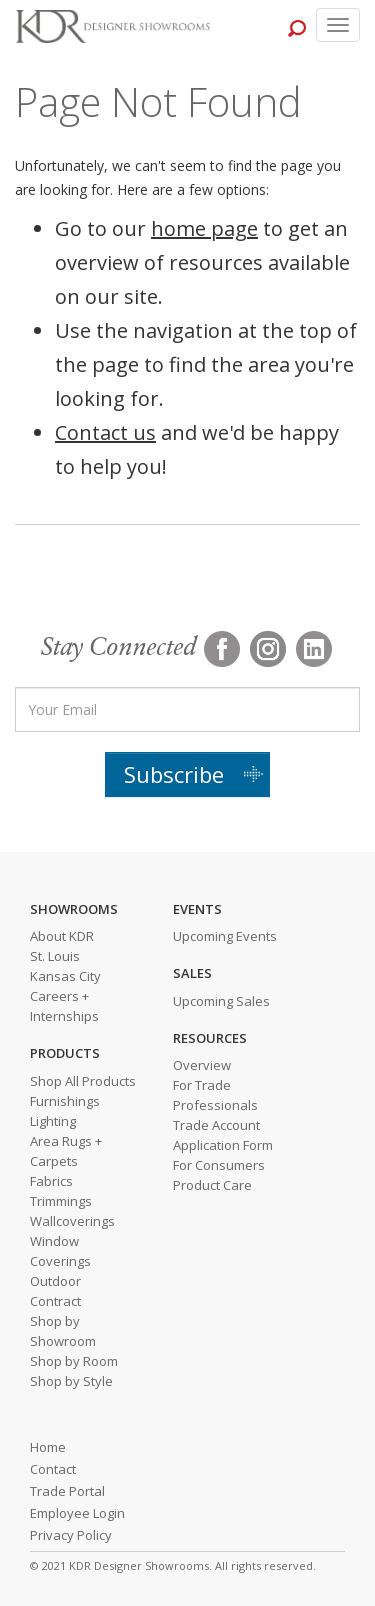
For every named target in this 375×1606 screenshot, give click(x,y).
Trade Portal (67, 1491)
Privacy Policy (71, 1535)
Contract (55, 1301)
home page (204, 228)
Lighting (53, 1121)
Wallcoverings (72, 1221)
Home (48, 1447)
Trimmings (61, 1201)
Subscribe (174, 774)
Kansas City (65, 976)
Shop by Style (71, 1381)
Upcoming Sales (221, 1001)
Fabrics (51, 1181)
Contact (53, 1469)
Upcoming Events (225, 936)
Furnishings (65, 1101)
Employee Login (77, 1513)
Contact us (105, 432)
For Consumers (219, 1165)
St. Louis (55, 956)
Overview (202, 1065)
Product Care (212, 1185)
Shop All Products (83, 1081)
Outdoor (55, 1281)
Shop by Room (74, 1361)
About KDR (62, 936)
